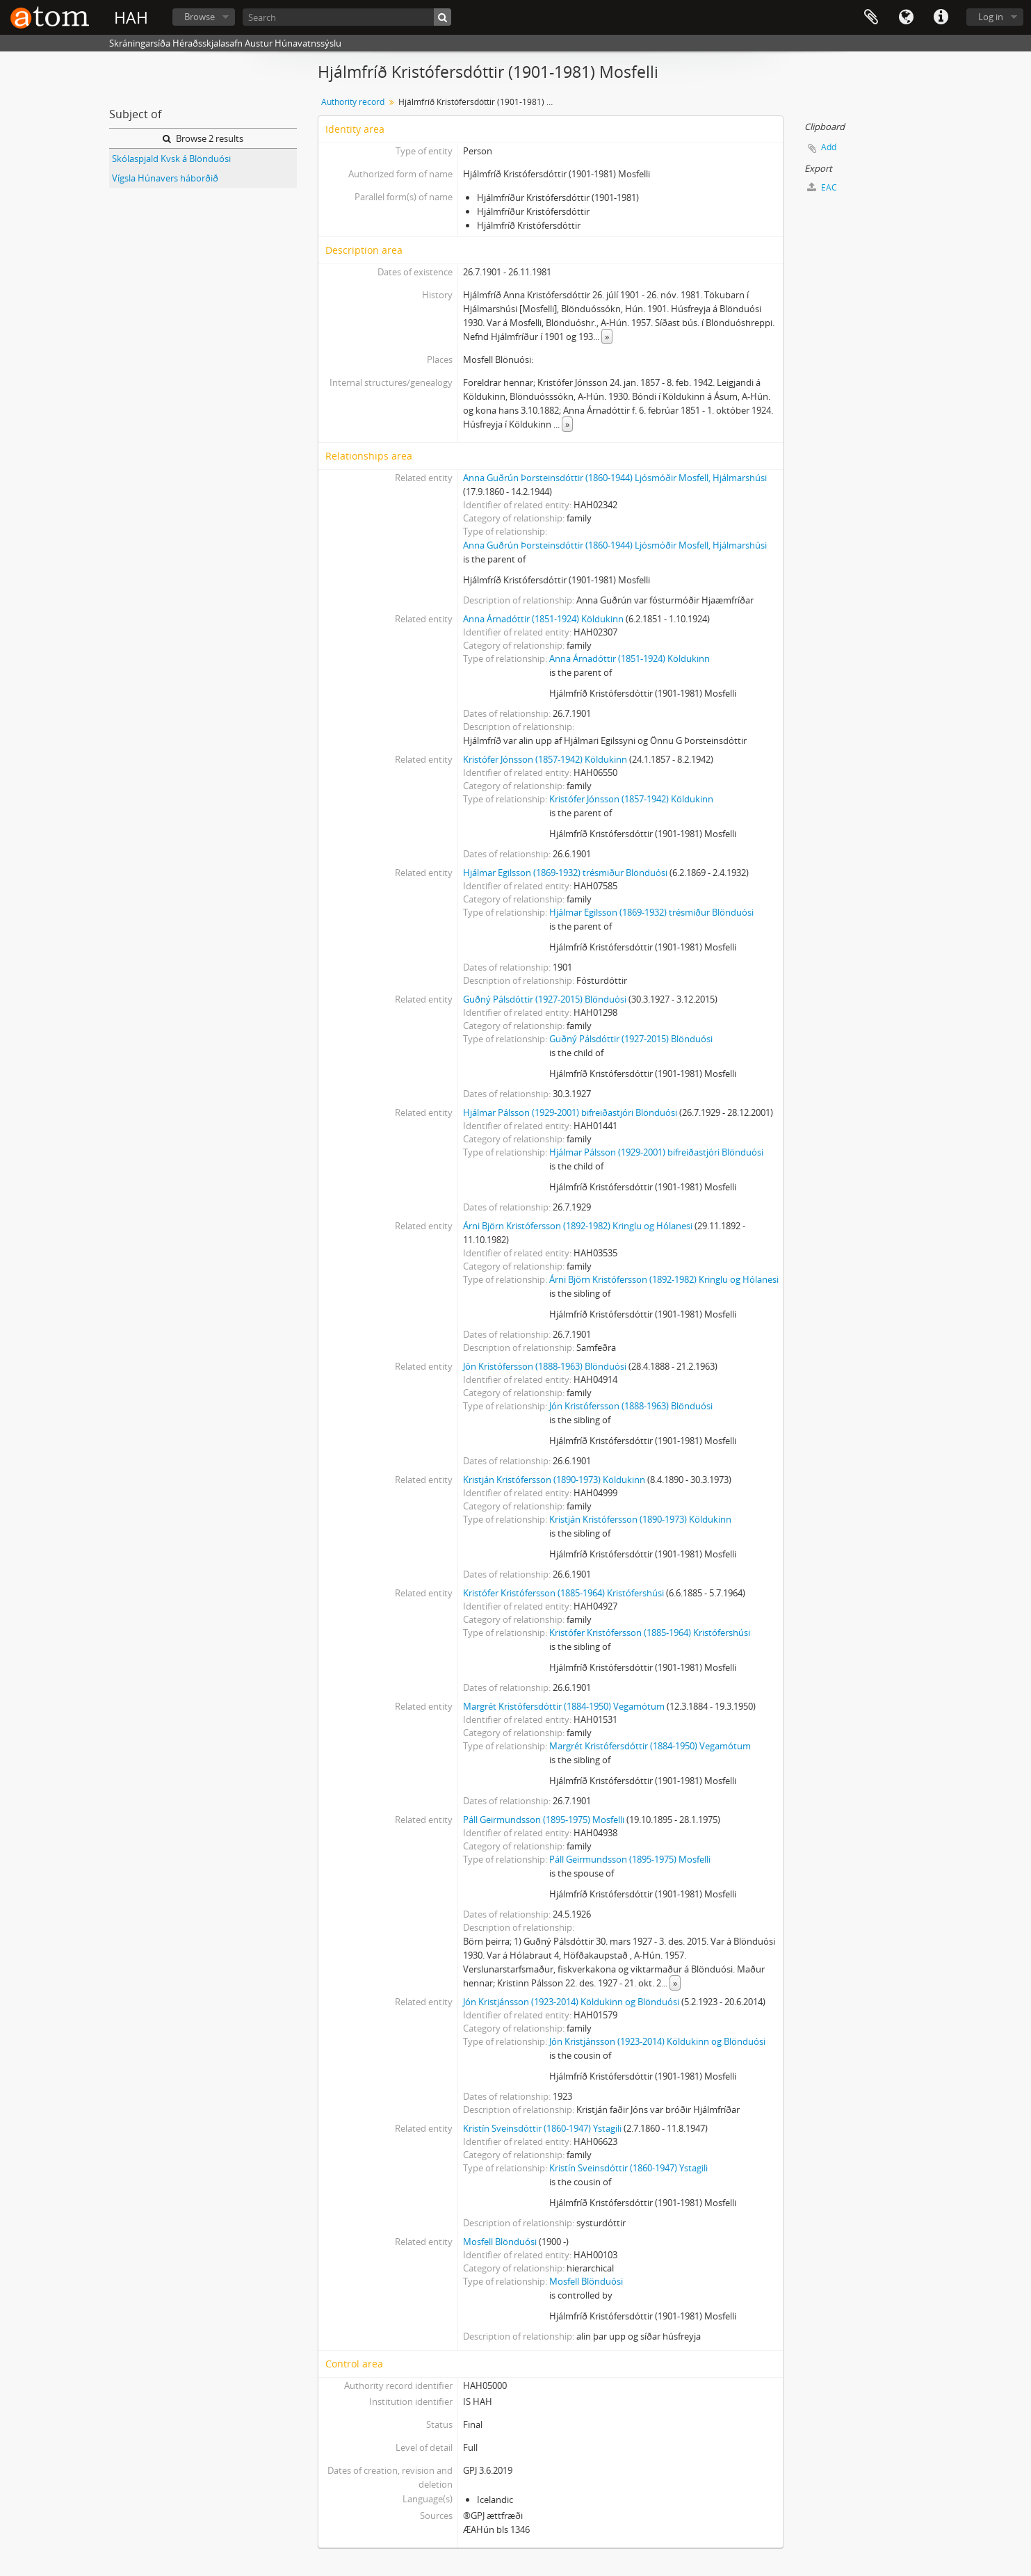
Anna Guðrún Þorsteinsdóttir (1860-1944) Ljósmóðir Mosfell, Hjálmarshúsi (615, 477)
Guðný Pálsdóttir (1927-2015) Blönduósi (544, 999)
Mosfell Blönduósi (500, 2241)
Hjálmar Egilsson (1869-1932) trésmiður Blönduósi (565, 872)
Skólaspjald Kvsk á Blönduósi (171, 158)
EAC (822, 187)
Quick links (940, 17)
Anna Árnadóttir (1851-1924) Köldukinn (543, 619)
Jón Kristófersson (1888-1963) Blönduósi (544, 1366)
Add (828, 147)
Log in (990, 16)
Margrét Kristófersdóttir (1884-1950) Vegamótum (564, 1706)
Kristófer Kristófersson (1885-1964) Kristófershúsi (563, 1593)
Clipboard (871, 17)
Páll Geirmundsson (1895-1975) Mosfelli (543, 1819)
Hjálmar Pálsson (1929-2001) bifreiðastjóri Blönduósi (570, 1112)
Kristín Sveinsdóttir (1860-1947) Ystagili (542, 2128)
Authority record (352, 102)
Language (905, 17)
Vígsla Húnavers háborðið (165, 178)
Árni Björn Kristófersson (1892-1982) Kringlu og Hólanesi (577, 1226)
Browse (199, 16)
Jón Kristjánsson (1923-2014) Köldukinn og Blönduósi (571, 2001)
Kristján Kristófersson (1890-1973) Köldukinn (554, 1479)
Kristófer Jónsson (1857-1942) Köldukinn (545, 759)
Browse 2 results (203, 138)
